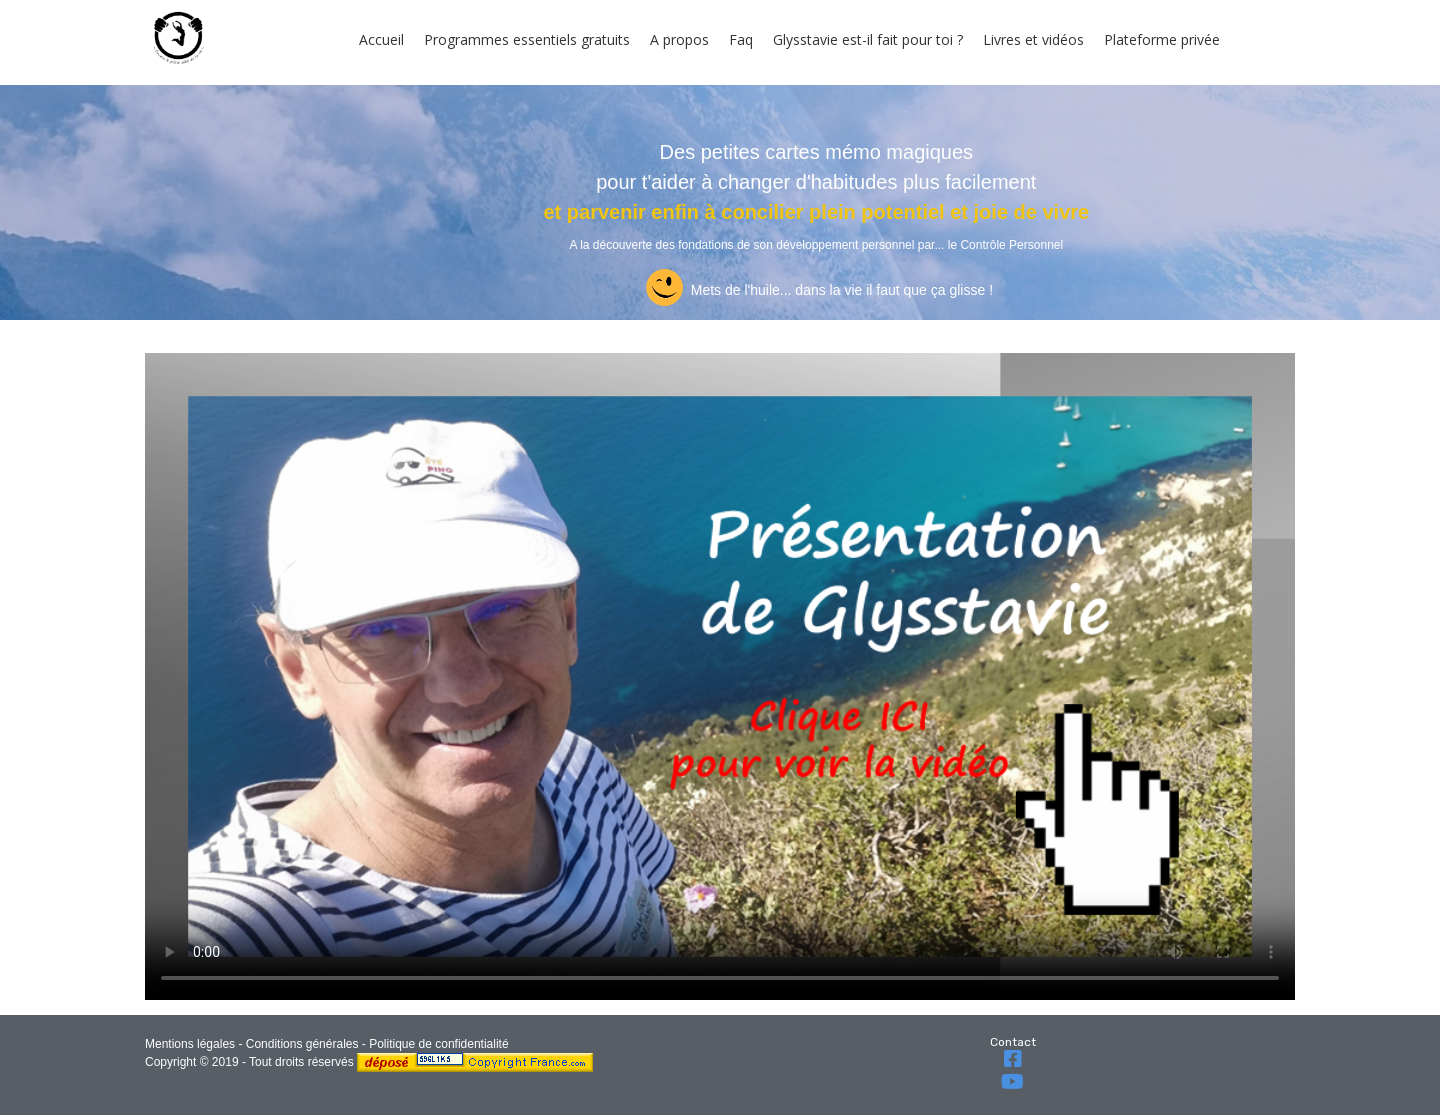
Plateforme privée (1162, 39)
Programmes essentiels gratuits (527, 39)
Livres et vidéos (1033, 39)
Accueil (381, 39)
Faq (741, 39)
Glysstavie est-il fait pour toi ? (868, 39)
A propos (679, 39)
